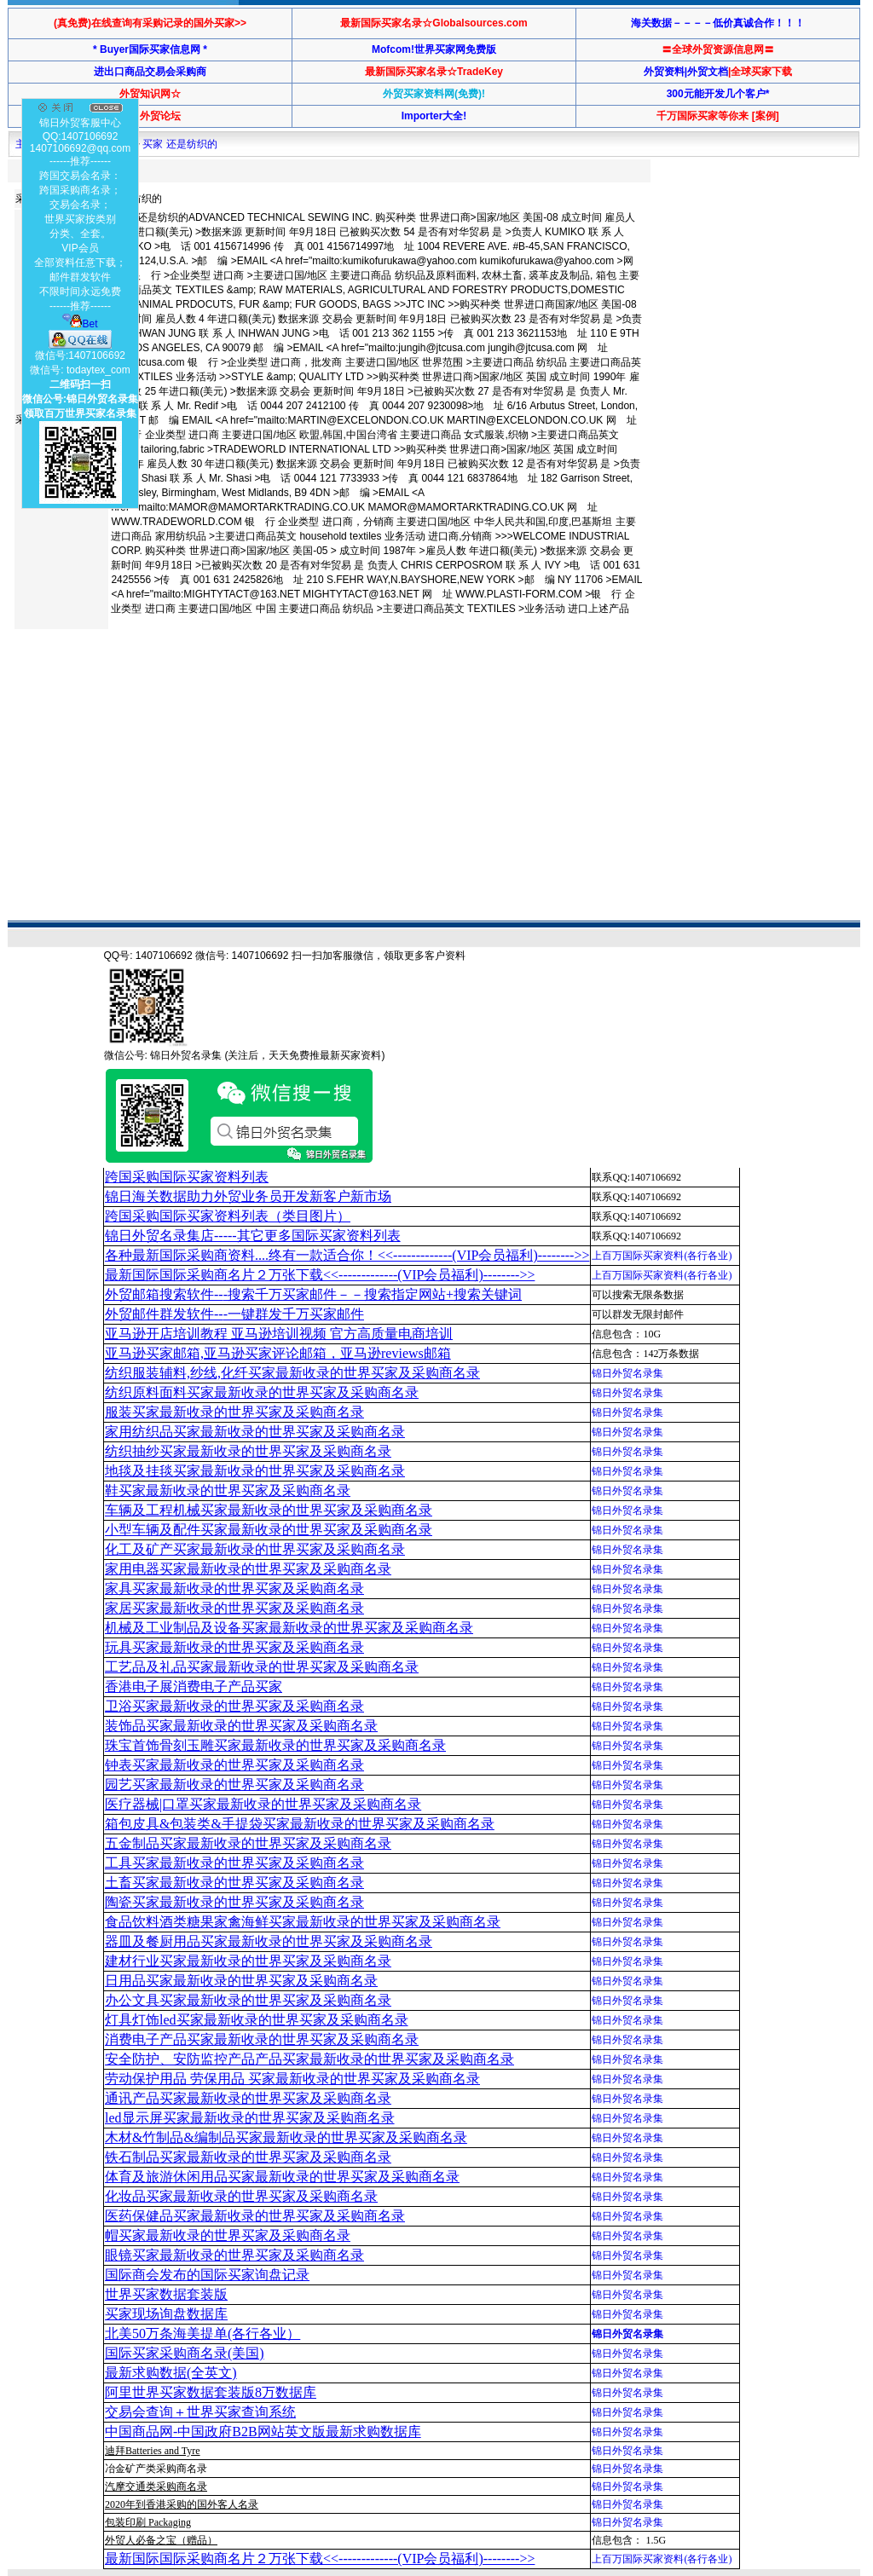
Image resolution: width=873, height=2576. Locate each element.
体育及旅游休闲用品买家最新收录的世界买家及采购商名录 (282, 2176)
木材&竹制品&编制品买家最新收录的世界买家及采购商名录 (286, 2137)
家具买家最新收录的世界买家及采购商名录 (234, 1588)
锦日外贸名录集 (627, 1373)
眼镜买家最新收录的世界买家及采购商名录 (234, 2255)
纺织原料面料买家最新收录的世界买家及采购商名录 (262, 1392)
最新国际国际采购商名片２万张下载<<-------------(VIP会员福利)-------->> (320, 1275)
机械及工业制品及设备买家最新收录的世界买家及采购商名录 (289, 1627)
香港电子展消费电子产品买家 (193, 1686)
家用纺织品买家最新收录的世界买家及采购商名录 (255, 1431)
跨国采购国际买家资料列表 (187, 1177)
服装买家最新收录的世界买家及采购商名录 (234, 1412)
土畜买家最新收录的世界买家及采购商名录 (234, 1882)
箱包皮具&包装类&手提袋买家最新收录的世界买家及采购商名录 (299, 1823)
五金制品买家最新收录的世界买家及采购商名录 (248, 1843)
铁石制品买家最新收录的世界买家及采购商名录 (248, 2157)
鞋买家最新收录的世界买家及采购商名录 (227, 1490)
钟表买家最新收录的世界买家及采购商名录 (234, 1765)
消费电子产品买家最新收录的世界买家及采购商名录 (262, 2039)
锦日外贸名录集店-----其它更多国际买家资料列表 (253, 1235)
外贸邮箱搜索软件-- (313, 1294)
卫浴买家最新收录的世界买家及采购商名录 (234, 1706)
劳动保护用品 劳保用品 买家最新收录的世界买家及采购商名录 (292, 2078)
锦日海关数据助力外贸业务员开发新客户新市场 (248, 1196)
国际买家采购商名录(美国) (184, 2353)
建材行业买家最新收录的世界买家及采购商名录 (248, 1961)
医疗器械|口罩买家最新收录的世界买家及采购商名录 (263, 1804)
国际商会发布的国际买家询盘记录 (207, 2274)
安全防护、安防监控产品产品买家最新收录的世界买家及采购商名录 (309, 2059)
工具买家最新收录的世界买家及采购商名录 (234, 1863)
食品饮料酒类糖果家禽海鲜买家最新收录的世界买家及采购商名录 (302, 1922)
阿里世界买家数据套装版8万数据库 (210, 2392)
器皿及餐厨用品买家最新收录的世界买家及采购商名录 (268, 1941)
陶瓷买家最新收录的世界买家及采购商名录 (234, 1902)
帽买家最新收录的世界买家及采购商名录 (227, 2235)
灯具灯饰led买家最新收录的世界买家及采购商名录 (256, 2020)
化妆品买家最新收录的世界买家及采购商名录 (241, 2196)
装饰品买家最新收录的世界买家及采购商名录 (241, 1725)
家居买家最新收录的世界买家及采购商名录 (234, 1608)
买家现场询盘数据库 (166, 2314)
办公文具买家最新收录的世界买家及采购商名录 (248, 2000)
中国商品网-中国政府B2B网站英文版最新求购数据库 (263, 2431)
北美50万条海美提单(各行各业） (202, 2333)
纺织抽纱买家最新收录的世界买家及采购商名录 (248, 1451)
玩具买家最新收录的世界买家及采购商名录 (234, 1647)
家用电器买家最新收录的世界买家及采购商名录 (248, 1569)
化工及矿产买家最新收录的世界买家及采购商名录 (255, 1549)
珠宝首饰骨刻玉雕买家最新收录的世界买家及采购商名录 (275, 1745)
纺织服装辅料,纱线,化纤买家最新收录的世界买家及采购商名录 (292, 1373)
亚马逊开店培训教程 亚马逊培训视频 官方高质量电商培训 (279, 1333)
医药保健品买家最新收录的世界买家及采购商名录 (255, 2216)
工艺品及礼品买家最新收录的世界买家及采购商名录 (262, 1667)
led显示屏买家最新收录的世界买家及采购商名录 (250, 2118)
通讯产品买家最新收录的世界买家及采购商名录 (248, 2098)
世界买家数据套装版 (166, 2294)
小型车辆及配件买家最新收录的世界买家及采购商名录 (268, 1529)
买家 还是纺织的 (179, 144)
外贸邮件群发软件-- (234, 1314)
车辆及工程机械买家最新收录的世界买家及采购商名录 (268, 1510)
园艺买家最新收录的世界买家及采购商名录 (234, 1784)
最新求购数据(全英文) (171, 2372)
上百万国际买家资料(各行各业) (661, 1256)
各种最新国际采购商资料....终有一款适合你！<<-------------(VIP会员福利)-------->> (347, 1255)
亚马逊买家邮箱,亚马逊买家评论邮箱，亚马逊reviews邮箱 (278, 1353)
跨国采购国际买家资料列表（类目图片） (227, 1216)
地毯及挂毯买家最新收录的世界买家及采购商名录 (255, 1471)
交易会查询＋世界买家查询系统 (200, 2412)
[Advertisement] (323, 689)
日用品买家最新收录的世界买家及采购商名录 (241, 1980)
